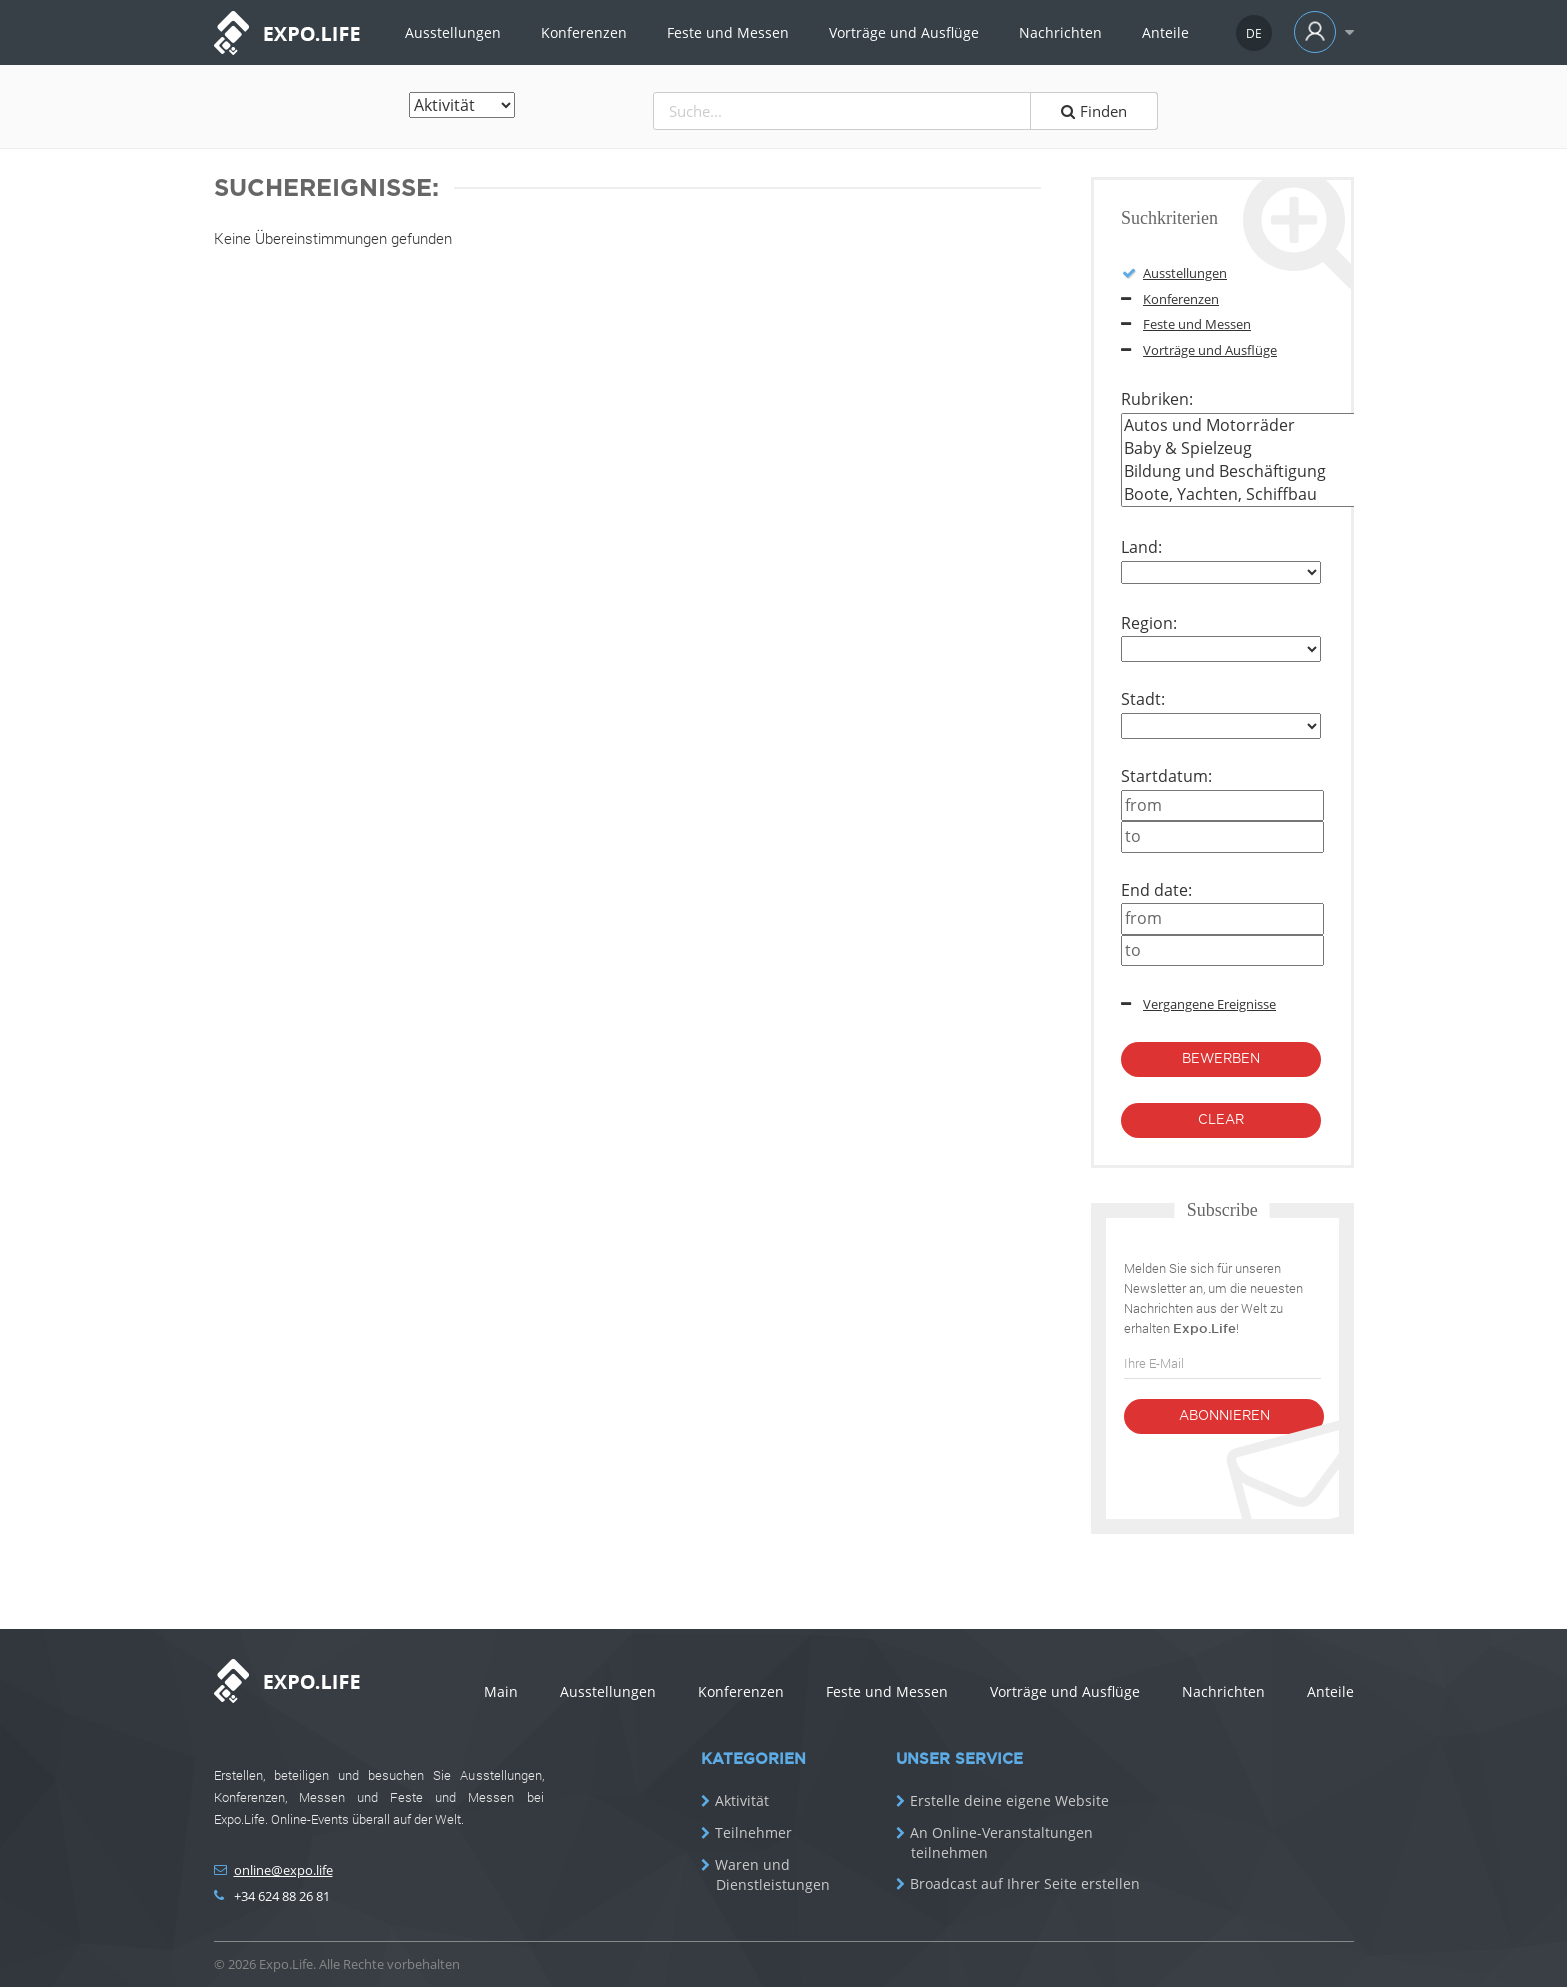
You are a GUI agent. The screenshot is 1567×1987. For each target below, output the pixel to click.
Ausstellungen (453, 32)
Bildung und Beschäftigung (1321, 471)
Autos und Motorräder (1321, 425)
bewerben (1221, 1059)
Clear (1221, 1120)
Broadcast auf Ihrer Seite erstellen (1025, 1884)
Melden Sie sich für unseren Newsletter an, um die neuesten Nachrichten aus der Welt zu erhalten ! (1213, 1298)
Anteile (1165, 32)
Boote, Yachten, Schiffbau (1321, 494)
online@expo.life (283, 1870)
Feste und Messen (728, 32)
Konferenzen (584, 32)
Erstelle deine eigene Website (1009, 1801)
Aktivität (742, 1801)
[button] (1319, 32)
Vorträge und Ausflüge (904, 32)
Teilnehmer (753, 1833)
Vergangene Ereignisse (1209, 1004)
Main (501, 1691)
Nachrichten (1060, 32)
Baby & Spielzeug (1321, 448)
